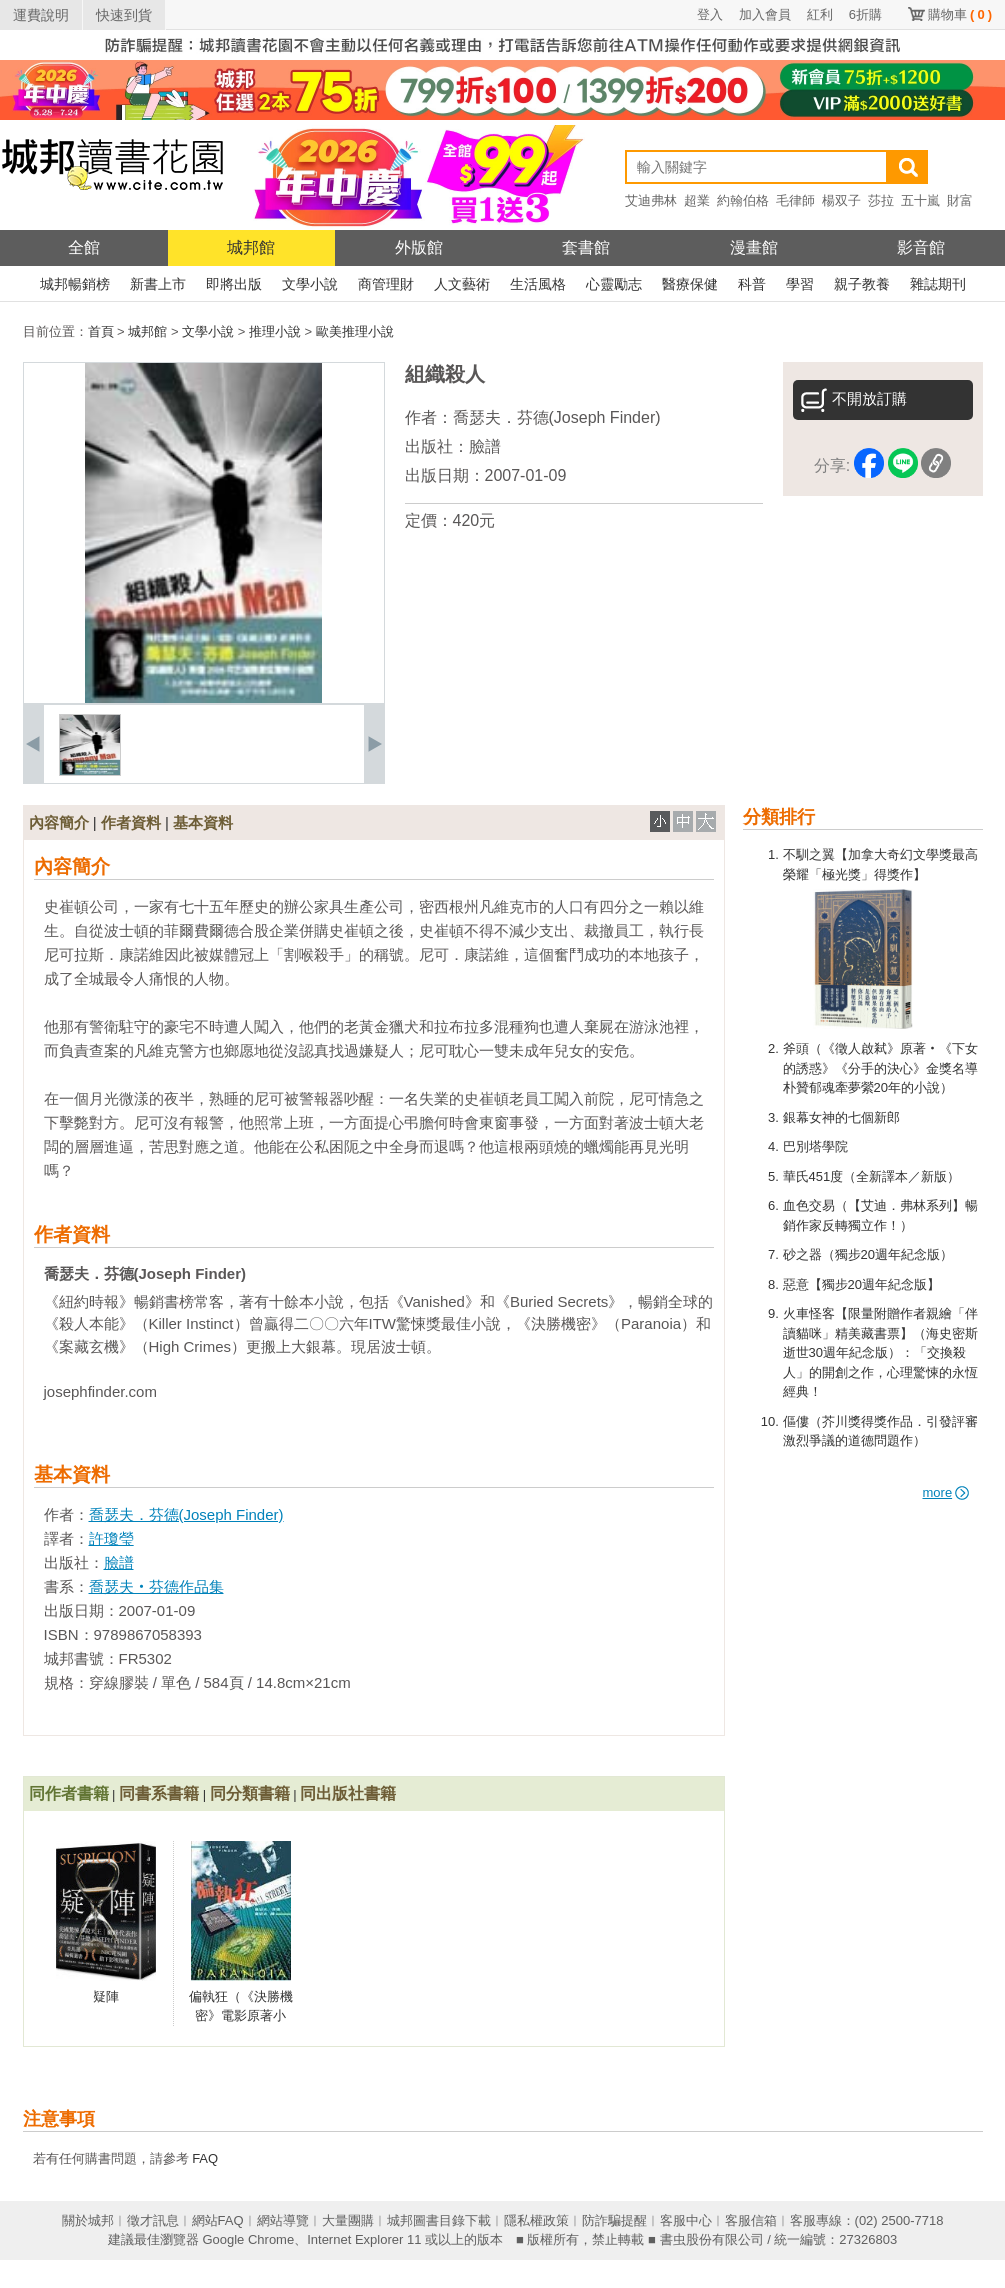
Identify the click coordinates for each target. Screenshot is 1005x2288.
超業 (697, 200)
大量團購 (348, 2220)
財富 (960, 200)
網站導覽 (283, 2220)
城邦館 (251, 247)
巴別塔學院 (815, 1146)
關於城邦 (88, 2220)
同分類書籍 (250, 1793)
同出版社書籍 (348, 1793)
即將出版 (234, 284)
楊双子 (841, 200)
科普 (752, 284)
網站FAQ (218, 2220)
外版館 (419, 247)
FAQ (205, 2158)
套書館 (586, 247)
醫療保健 (690, 284)
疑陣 (106, 1996)
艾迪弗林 (651, 200)
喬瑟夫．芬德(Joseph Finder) (557, 417)
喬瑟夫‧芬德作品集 (156, 1586)
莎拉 (881, 200)
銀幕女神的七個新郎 (841, 1117)
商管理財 (386, 284)
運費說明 (41, 15)
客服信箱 (751, 2220)
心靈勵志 (614, 284)
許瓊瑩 (111, 1538)
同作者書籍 (69, 1793)
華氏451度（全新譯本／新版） (872, 1176)
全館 (84, 247)
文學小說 (310, 284)
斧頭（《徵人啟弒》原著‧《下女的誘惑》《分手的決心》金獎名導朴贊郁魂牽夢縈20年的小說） (880, 1068)
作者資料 (131, 822)
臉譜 (485, 446)
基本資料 (203, 822)
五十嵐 (920, 200)
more (946, 1492)
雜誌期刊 (938, 284)
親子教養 (862, 284)
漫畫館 (754, 247)
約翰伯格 (743, 200)
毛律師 (795, 200)
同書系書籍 (159, 1793)
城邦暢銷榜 (75, 284)
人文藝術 (462, 284)
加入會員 (765, 14)
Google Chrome (248, 2239)
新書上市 (158, 284)
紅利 (820, 14)
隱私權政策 (536, 2220)
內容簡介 (59, 822)
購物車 (960, 14)
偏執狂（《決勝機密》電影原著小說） (241, 2016)
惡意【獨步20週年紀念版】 (861, 1284)
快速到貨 (124, 15)
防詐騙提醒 (614, 2220)
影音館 (921, 247)
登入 (710, 14)
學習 (800, 284)
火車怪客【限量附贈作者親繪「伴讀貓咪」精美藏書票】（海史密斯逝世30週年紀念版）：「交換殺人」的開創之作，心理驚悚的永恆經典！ (880, 1352)
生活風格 (538, 284)
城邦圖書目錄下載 (439, 2220)
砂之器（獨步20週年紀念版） (868, 1254)
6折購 (865, 14)
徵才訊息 (153, 2220)
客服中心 (686, 2220)
